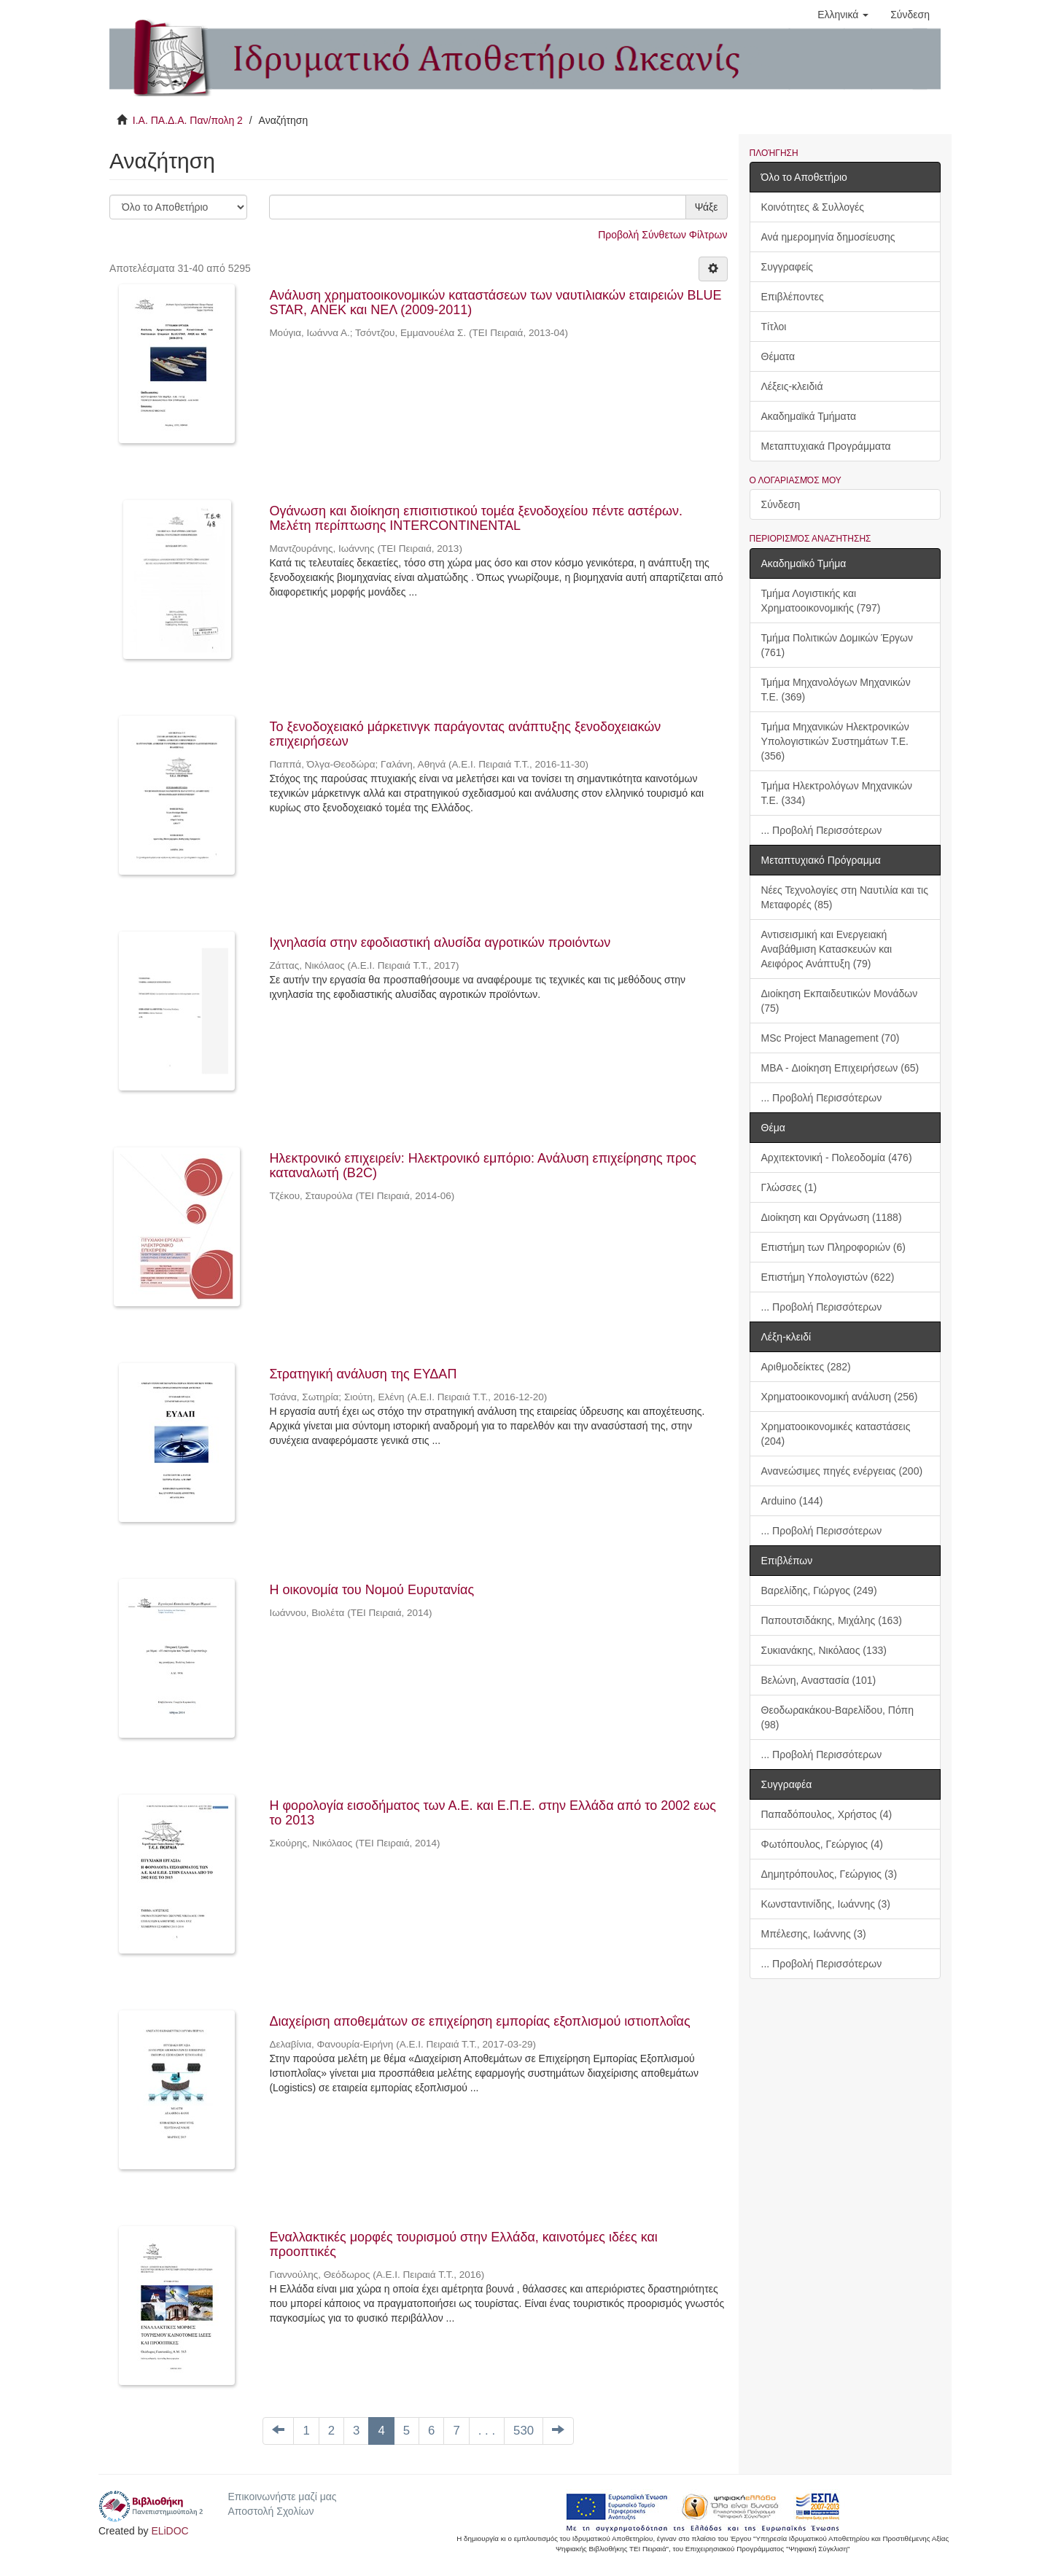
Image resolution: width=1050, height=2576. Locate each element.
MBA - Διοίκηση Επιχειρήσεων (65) (840, 1068)
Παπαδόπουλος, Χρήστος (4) (826, 1814)
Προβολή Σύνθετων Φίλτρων (662, 235)
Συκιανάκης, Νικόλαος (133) (824, 1650)
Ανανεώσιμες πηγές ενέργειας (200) (842, 1471)
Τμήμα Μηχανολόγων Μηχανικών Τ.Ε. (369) (836, 689)
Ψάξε (706, 207)
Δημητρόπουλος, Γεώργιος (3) (829, 1874)
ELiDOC (169, 2531)
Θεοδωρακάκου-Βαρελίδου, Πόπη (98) (837, 1717)
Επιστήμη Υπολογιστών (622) (828, 1277)
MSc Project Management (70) (830, 1038)
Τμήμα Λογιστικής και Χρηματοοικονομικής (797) (821, 601)
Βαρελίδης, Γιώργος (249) (819, 1590)
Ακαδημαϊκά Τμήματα (809, 416)
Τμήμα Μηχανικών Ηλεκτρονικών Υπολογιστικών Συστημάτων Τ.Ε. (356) (835, 741)
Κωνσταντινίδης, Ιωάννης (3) (825, 1904)
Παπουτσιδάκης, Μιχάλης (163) (831, 1620)
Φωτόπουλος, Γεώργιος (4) (822, 1844)
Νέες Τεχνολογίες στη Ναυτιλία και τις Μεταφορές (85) (844, 897)
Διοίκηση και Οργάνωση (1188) (831, 1217)
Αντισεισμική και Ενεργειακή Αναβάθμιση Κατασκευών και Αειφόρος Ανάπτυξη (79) (826, 949)
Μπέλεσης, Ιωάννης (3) (813, 1934)
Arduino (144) (792, 1501)
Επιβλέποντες (792, 297)
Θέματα (778, 356)
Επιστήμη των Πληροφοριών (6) (833, 1247)
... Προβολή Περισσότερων (821, 830)
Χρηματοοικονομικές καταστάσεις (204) (836, 1434)
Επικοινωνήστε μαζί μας (282, 2496)
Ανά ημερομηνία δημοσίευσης (828, 237)
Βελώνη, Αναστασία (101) (818, 1680)
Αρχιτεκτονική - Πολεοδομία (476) (836, 1157)
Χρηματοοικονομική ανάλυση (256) (839, 1396)
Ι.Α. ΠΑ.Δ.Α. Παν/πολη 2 (188, 120)
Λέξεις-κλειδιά (792, 386)
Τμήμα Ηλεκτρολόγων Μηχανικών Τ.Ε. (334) (837, 793)
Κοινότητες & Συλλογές (812, 207)
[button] (842, 14)
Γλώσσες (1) (789, 1187)
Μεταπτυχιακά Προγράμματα (826, 446)
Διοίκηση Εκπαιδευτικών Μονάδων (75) (839, 1001)
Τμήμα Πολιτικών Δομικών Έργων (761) (837, 645)
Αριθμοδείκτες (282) (806, 1367)
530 (523, 2431)
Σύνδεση (781, 504)
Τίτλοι (774, 326)
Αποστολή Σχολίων (271, 2511)
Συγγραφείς (787, 267)
